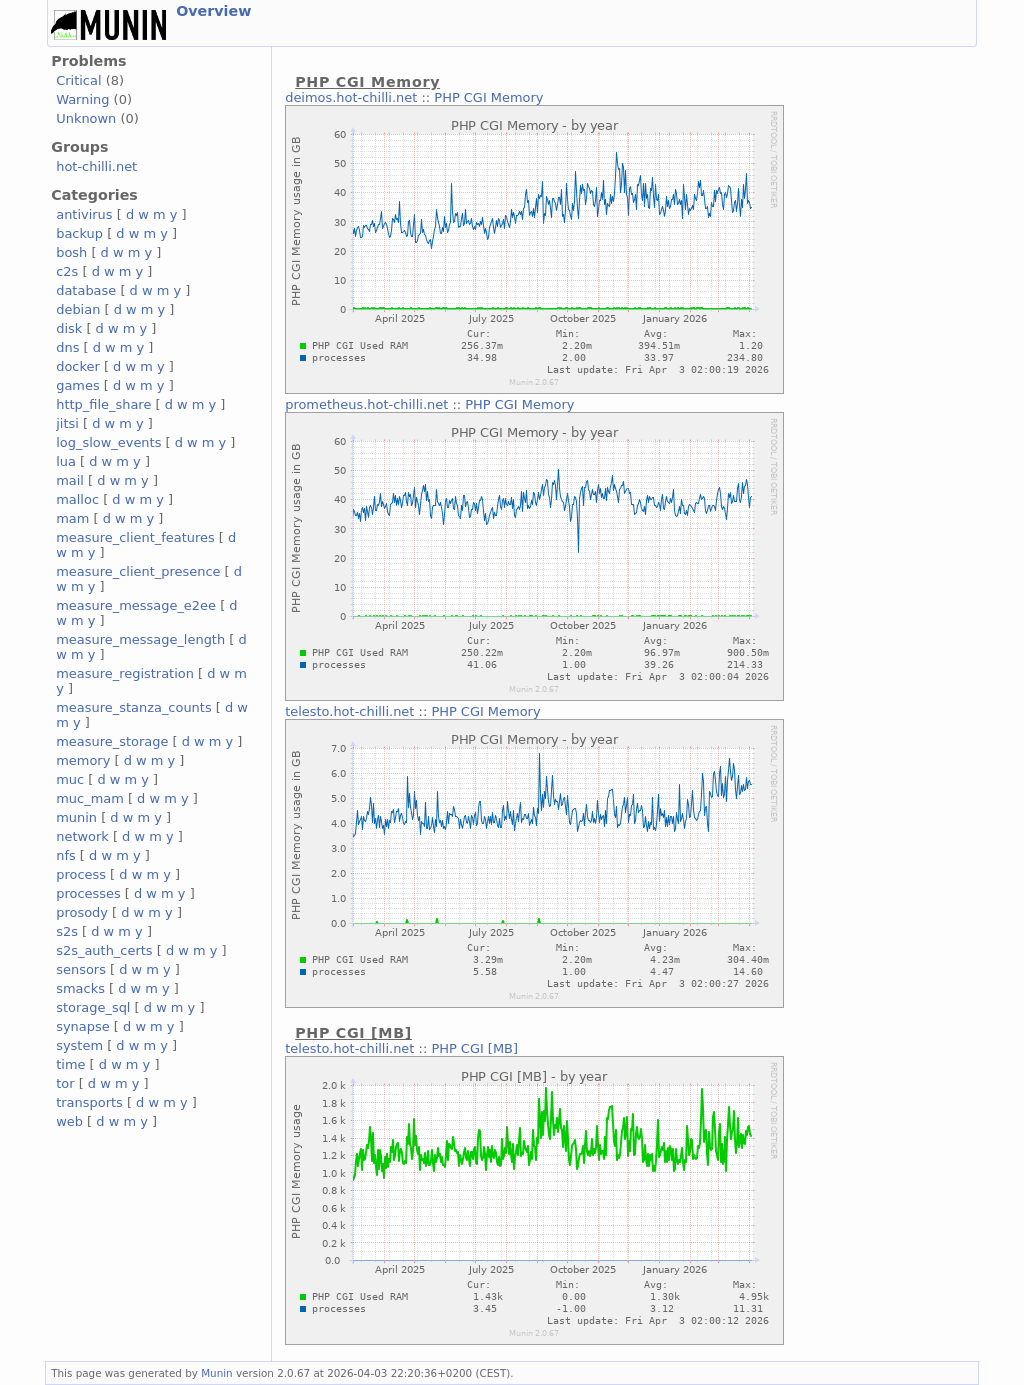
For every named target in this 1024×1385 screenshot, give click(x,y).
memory (83, 760)
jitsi (67, 423)
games (78, 385)
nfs (66, 855)
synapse (83, 1026)
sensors (81, 969)
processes (88, 893)
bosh (71, 252)
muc (70, 779)
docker (78, 366)
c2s (67, 271)
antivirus (84, 214)
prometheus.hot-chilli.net (366, 404)
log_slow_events (108, 442)
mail (70, 480)
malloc (77, 499)
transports (89, 1102)
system (79, 1045)
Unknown (86, 118)
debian (78, 309)
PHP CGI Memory (488, 97)
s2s (67, 931)
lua (66, 461)
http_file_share (103, 404)
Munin (217, 1373)
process (81, 874)
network (82, 836)
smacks (80, 988)
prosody (82, 912)
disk (69, 328)
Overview (213, 11)
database (86, 290)
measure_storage (112, 741)
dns (67, 347)
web (69, 1121)
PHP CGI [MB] (474, 1048)
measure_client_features (135, 537)
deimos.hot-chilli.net (351, 97)
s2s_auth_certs (104, 950)
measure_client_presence (138, 571)
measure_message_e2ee (136, 605)
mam (72, 518)
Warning (82, 99)
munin (76, 817)
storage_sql (93, 1007)
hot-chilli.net (96, 166)
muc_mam (90, 798)
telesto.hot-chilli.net (349, 711)
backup (79, 233)
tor (65, 1083)
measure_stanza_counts (133, 707)
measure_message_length (140, 639)
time (70, 1064)
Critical (78, 80)
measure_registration (125, 673)
